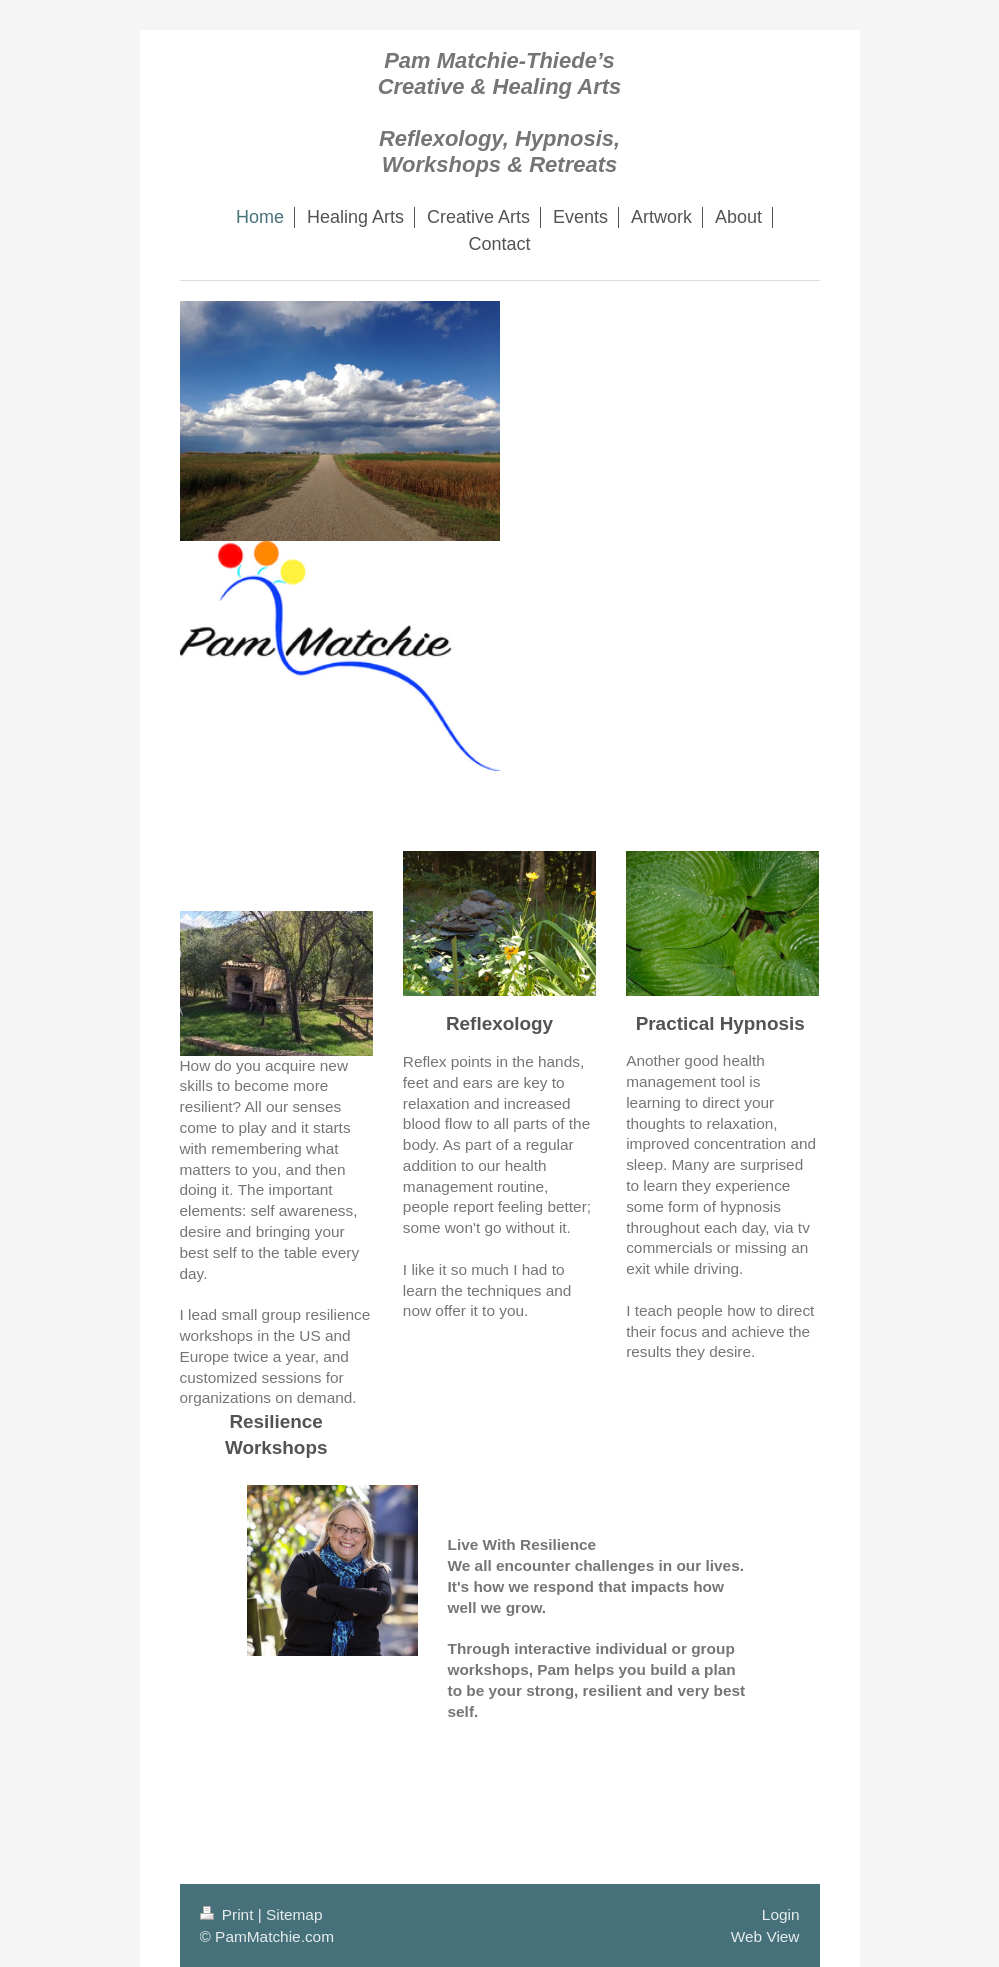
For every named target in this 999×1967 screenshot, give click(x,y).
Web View (765, 1936)
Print (229, 1914)
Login (781, 1914)
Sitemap (294, 1914)
